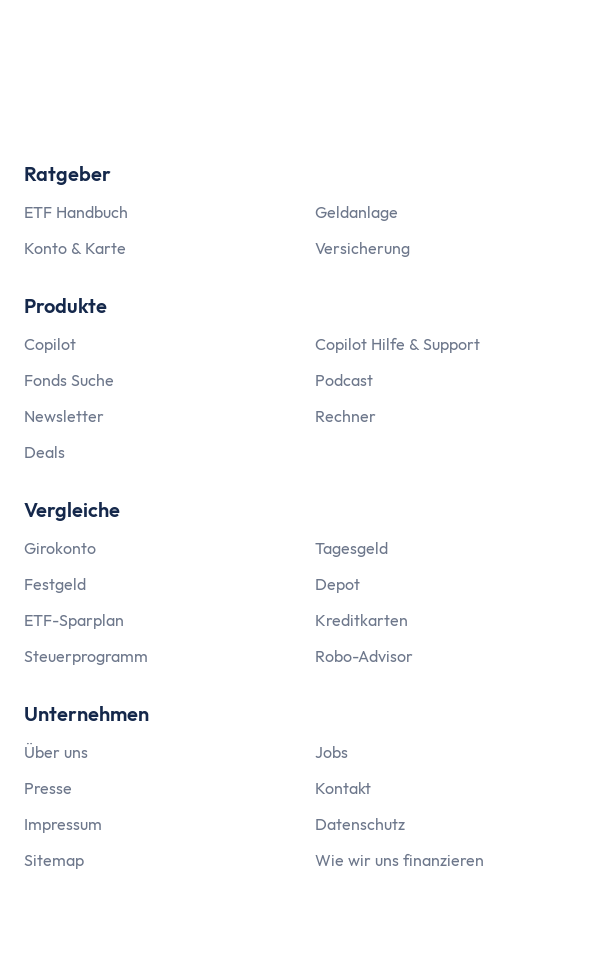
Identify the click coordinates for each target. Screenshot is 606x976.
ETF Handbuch (76, 212)
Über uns (56, 752)
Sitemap (54, 860)
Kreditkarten (361, 620)
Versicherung (362, 248)
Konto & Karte (75, 248)
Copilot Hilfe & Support (397, 344)
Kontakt (343, 788)
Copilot (50, 344)
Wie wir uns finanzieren (399, 860)
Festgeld (55, 584)
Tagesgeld (351, 548)
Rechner (345, 416)
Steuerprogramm (86, 656)
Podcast (344, 380)
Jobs (331, 752)
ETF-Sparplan (74, 620)
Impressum (63, 824)
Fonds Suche (69, 380)
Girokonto (60, 548)
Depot (337, 584)
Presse (48, 788)
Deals (44, 452)
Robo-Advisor (364, 656)
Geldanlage (356, 212)
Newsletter (64, 416)
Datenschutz (360, 824)
